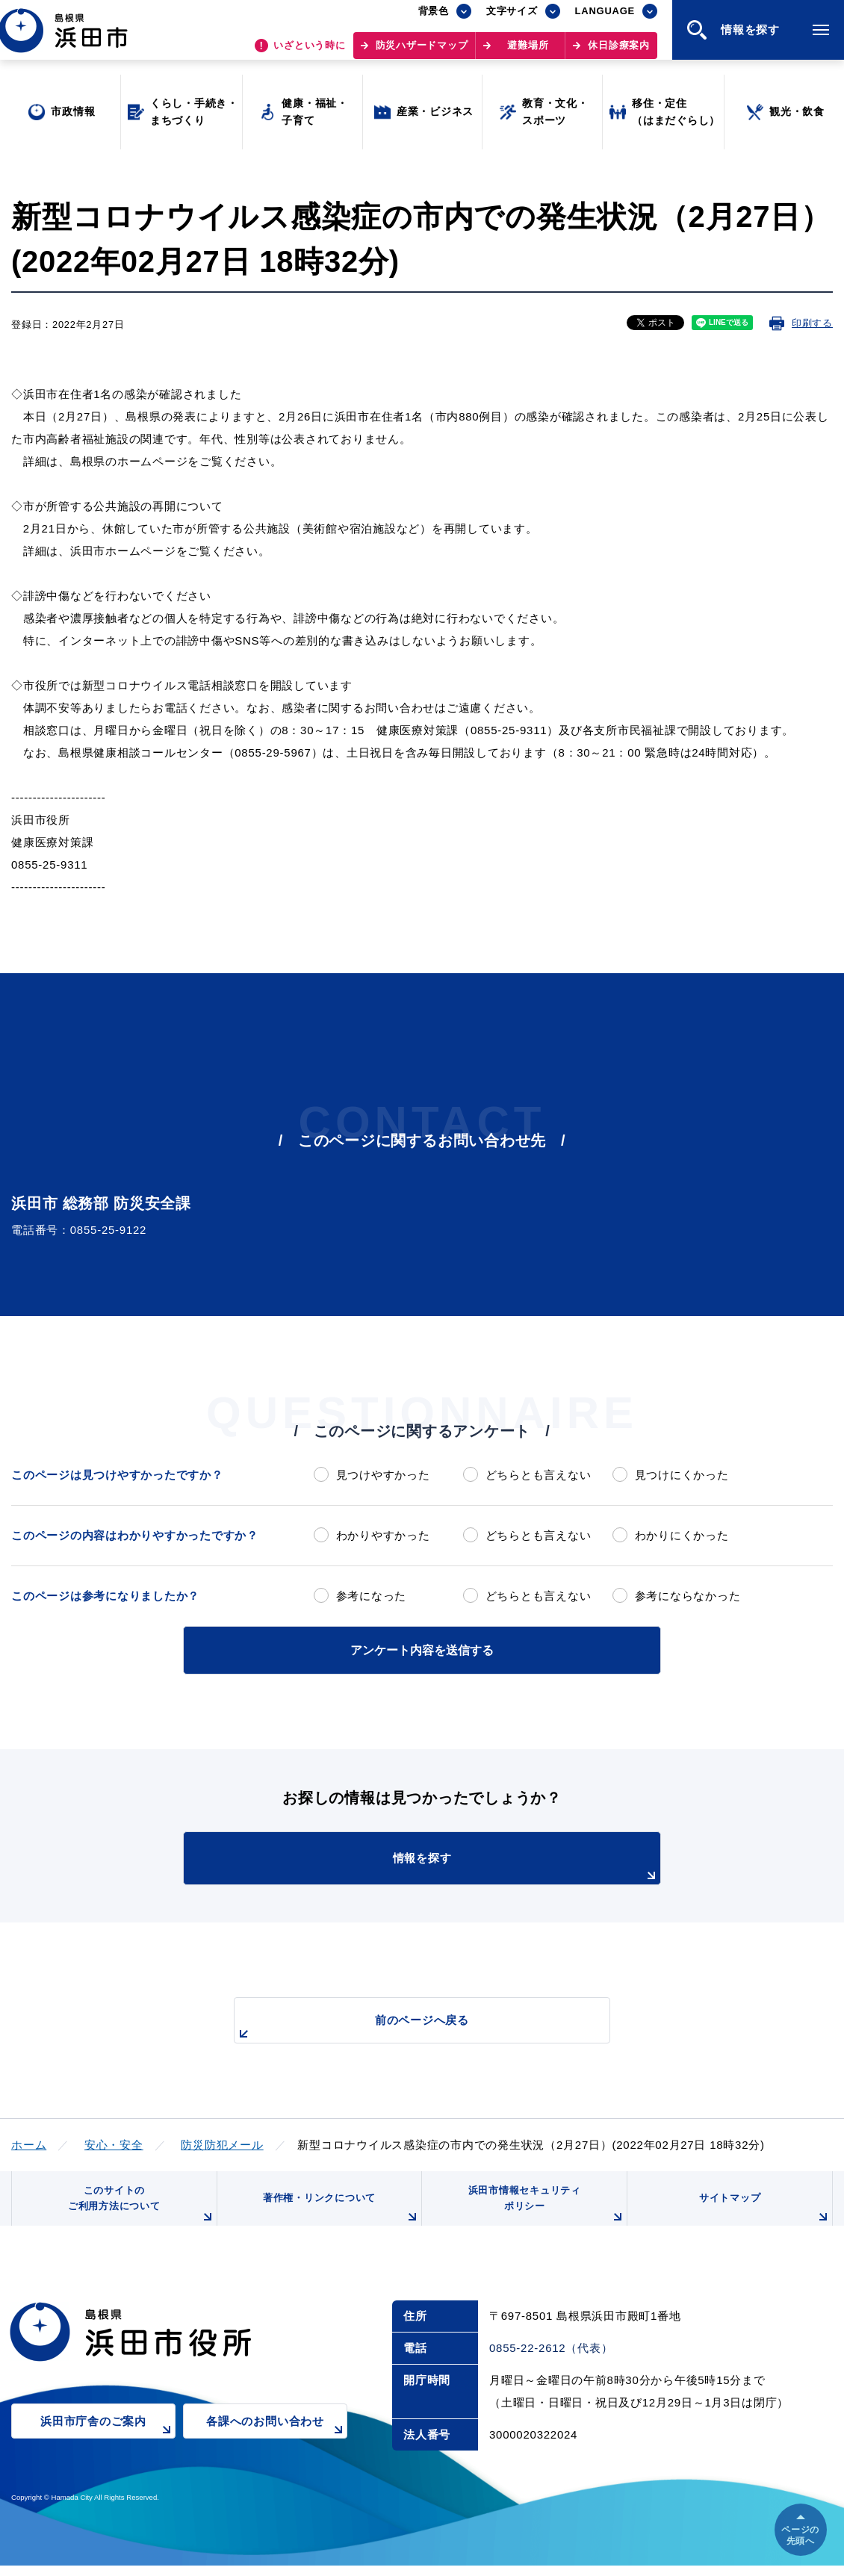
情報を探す (459, 1865)
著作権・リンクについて (338, 2216)
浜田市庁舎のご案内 (108, 2441)
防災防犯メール (222, 2142)
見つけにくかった (682, 1474)
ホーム (28, 2142)
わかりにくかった (682, 1535)
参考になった (371, 1595)
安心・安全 (113, 2142)
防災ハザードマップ (422, 52)
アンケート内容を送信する (422, 1648)
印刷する (812, 323)
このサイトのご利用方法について (139, 2210)
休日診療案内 (619, 52)
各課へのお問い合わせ (276, 2441)
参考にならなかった (688, 1595)
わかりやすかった (383, 1535)
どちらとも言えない (538, 1474)
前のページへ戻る (405, 2025)
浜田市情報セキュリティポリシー (543, 2210)
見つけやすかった (383, 1474)
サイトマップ (763, 2216)
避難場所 (527, 52)
